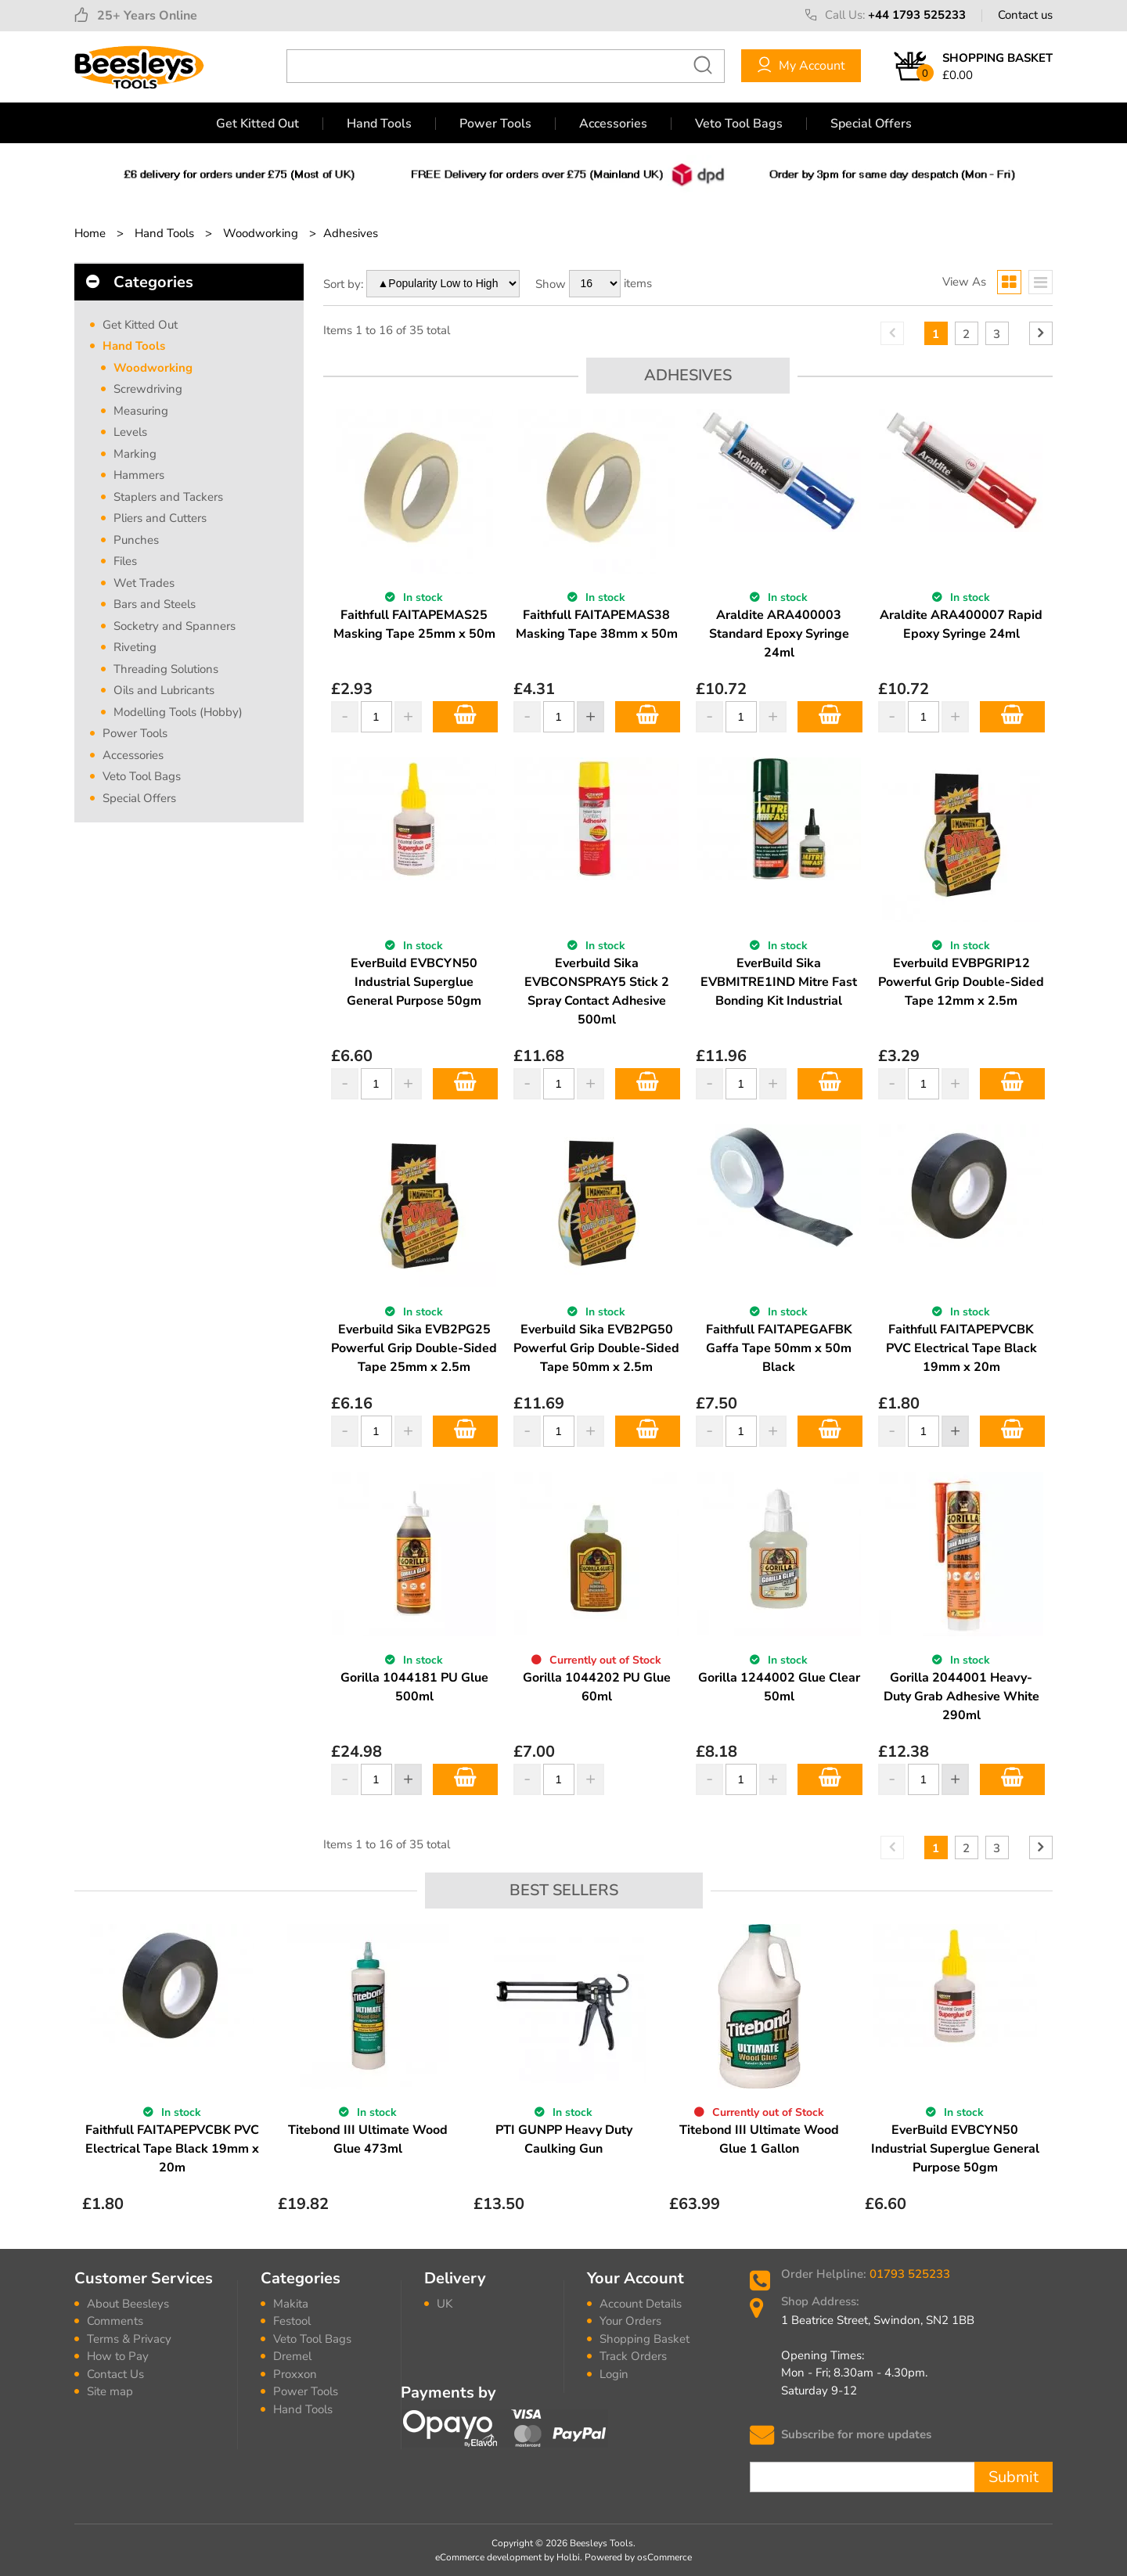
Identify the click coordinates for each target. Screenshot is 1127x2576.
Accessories (613, 123)
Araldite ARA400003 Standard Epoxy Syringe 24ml (779, 633)
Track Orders (633, 2356)
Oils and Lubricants (163, 690)
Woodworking (153, 368)
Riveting (135, 647)
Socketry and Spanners (174, 626)
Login (614, 2374)
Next (1042, 2075)
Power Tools (495, 123)
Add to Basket (465, 716)
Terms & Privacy (129, 2339)
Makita (290, 2304)
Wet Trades (144, 583)
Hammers (138, 475)
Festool (292, 2321)
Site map (110, 2391)
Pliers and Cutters (160, 518)
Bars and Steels (154, 604)
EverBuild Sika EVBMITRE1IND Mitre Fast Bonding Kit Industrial (778, 982)
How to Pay (118, 2356)
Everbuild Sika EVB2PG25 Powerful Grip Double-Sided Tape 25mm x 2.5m (414, 1348)
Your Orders (630, 2321)
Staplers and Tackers (168, 497)
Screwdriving (147, 389)
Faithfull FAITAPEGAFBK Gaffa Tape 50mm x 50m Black (779, 1348)
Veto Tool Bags (739, 123)
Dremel (292, 2356)
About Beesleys (128, 2304)
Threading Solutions (165, 669)
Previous (84, 2075)
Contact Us (115, 2374)
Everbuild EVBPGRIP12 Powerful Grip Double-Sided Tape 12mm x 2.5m (961, 982)
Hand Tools (379, 123)
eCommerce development (488, 2557)
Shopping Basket (645, 2339)
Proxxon (295, 2374)
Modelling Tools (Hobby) (178, 712)
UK (444, 2304)
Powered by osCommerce (638, 2557)
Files (125, 561)
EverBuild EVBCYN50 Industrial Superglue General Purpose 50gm (414, 982)
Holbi (568, 2557)
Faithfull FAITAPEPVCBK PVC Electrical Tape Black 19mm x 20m (961, 1348)
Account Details (641, 2304)
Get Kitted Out (257, 123)
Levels (130, 432)
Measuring (140, 411)
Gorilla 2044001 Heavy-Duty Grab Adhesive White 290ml (961, 1696)
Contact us (1025, 15)
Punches (136, 540)
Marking (135, 454)
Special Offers (871, 123)
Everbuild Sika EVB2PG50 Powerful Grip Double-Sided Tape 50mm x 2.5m (596, 1348)
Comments (115, 2321)
